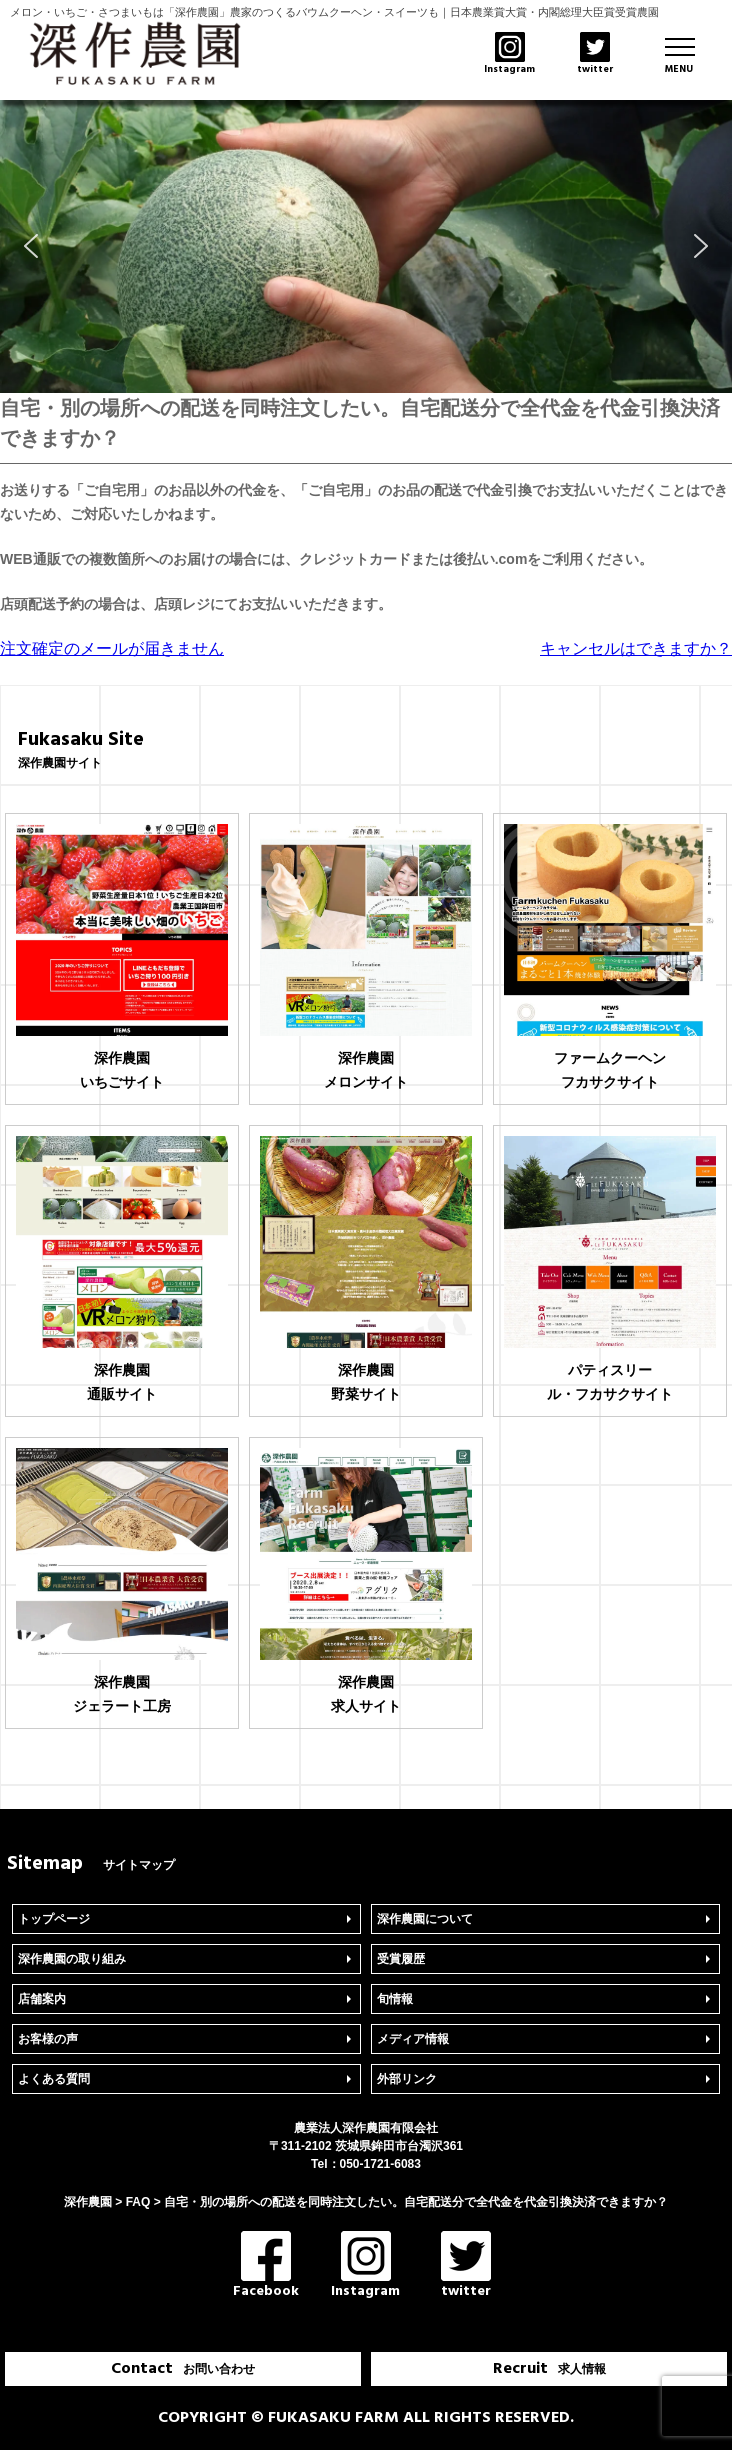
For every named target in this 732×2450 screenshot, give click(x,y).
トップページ (54, 1919)
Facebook (266, 2266)
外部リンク (407, 2079)
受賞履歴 (401, 1959)
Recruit (549, 2369)
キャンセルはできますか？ (636, 648)
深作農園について (425, 1919)
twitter (466, 2266)
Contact (183, 2369)
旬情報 (395, 1999)
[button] (31, 246)
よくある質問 (54, 2079)
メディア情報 (413, 2039)
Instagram (365, 2266)
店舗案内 (42, 1999)
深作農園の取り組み (72, 1959)
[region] (366, 246)
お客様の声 (48, 2039)
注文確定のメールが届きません (112, 648)
